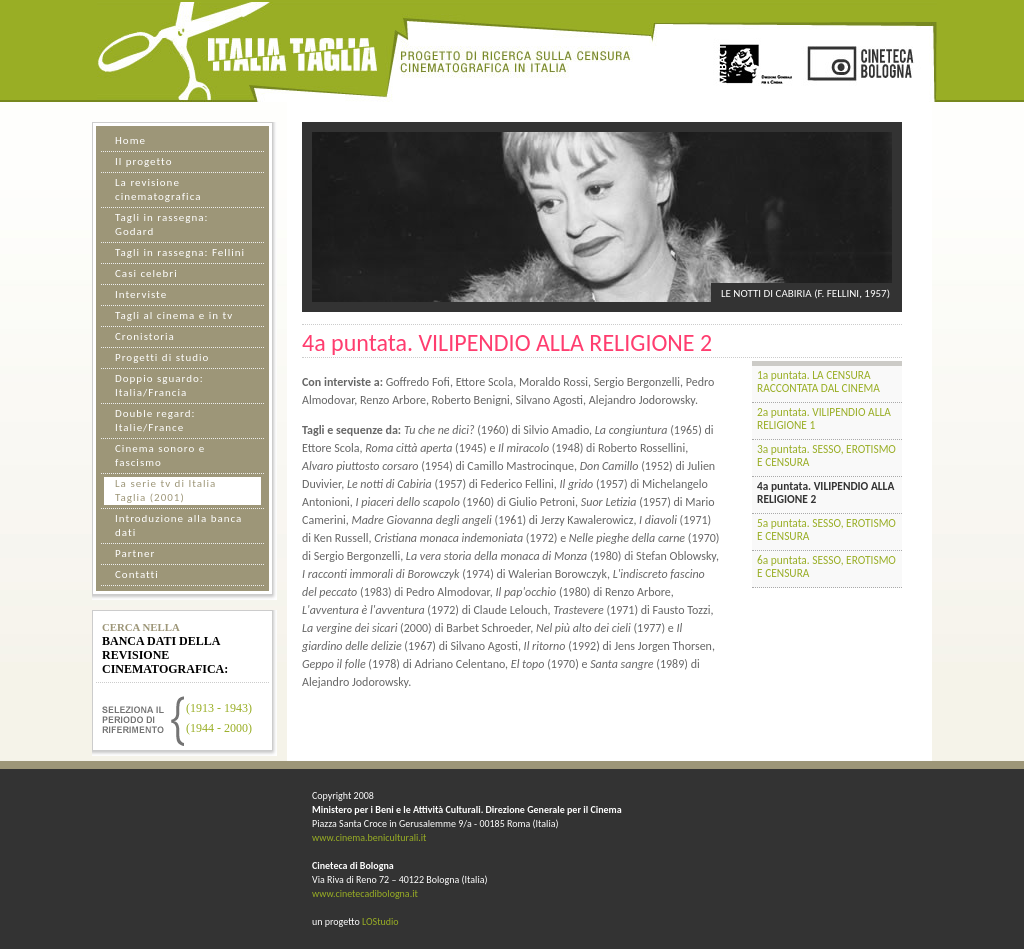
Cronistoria (145, 336)
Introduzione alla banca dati (178, 525)
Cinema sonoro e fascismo (160, 455)
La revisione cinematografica (158, 189)
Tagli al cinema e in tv (174, 315)
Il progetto (143, 161)
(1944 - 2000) (219, 728)
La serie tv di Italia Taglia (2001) (165, 490)
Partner (135, 553)
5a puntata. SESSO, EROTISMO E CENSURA (826, 529)
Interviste (141, 294)
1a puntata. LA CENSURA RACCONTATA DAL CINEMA (818, 381)
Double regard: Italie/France (155, 420)
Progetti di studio (162, 357)
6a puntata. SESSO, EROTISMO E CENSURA (826, 566)
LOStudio (380, 921)
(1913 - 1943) (219, 708)
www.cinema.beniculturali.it (369, 837)
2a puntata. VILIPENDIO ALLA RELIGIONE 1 (824, 418)
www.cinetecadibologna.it (365, 893)
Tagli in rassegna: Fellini (180, 252)
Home (130, 140)
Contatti (137, 574)
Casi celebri (146, 273)
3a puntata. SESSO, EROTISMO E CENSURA (826, 455)
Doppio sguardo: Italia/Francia (159, 385)
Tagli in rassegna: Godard (161, 224)
